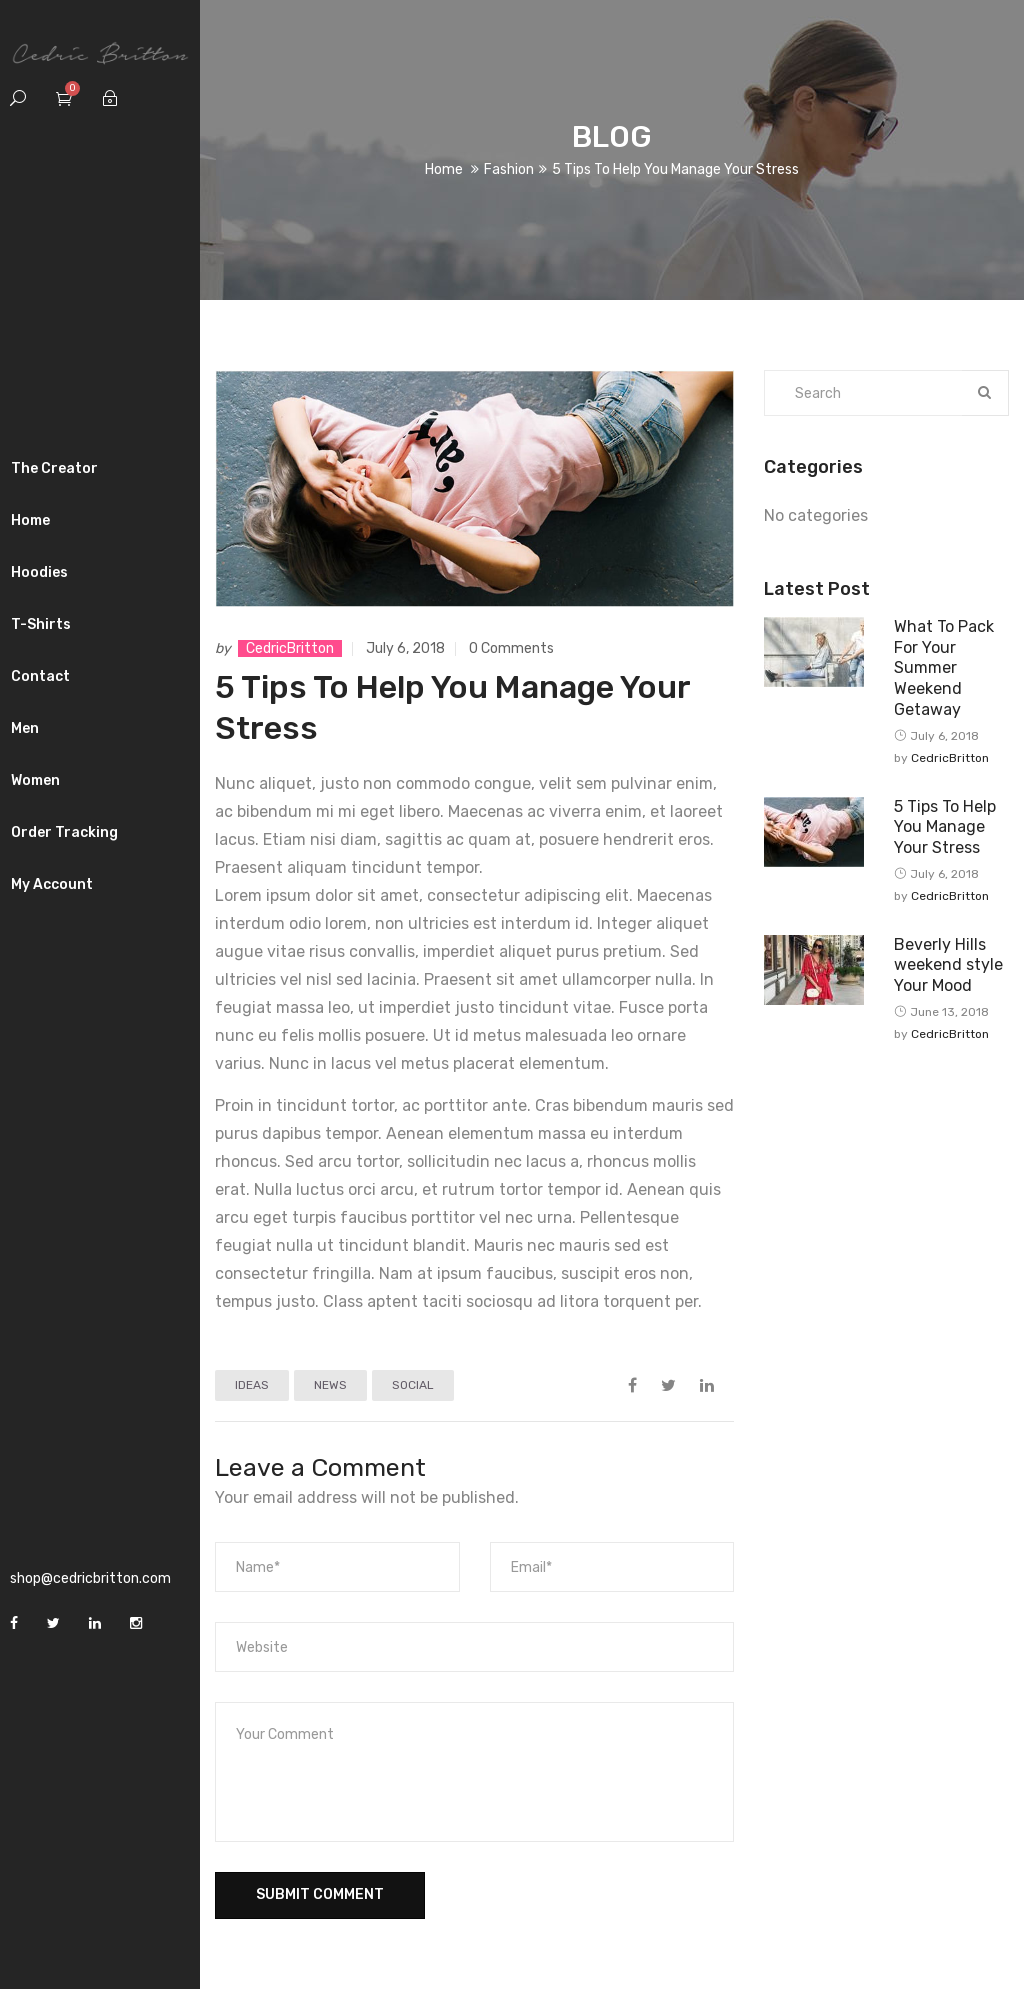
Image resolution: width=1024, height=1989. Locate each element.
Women (35, 780)
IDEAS (252, 1385)
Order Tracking (64, 832)
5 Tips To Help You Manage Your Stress (945, 827)
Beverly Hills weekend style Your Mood (948, 965)
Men (25, 728)
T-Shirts (41, 624)
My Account (52, 884)
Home (30, 520)
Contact (40, 676)
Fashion (509, 169)
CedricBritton (290, 648)
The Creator (54, 468)
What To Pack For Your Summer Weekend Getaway (944, 668)
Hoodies (39, 572)
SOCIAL (413, 1385)
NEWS (330, 1385)
